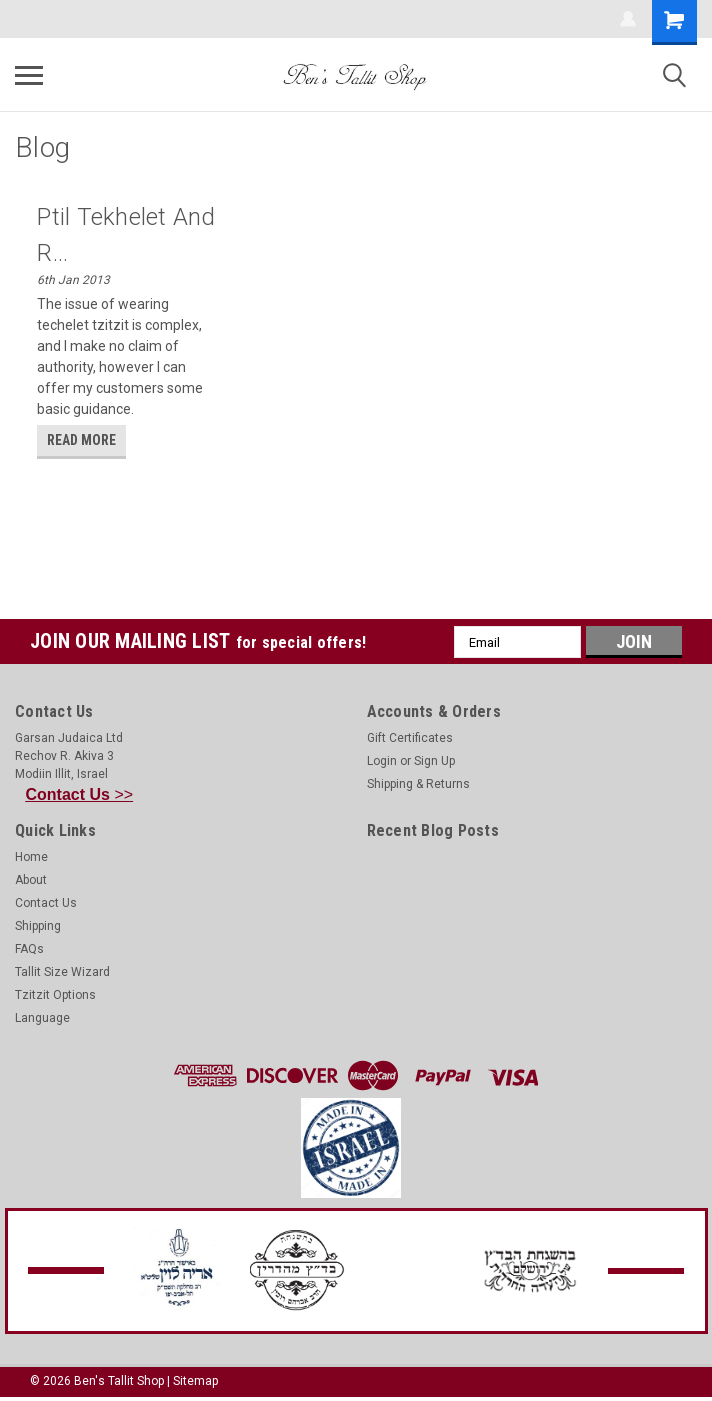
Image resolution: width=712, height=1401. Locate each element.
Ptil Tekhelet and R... (126, 235)
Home (31, 857)
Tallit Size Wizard (62, 972)
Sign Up (434, 761)
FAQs (29, 949)
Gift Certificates (410, 738)
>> (80, 794)
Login (382, 761)
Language (42, 1018)
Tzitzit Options (55, 995)
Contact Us (46, 903)
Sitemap (195, 1381)
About (31, 880)
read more (81, 440)
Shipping (38, 926)
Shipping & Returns (418, 784)
